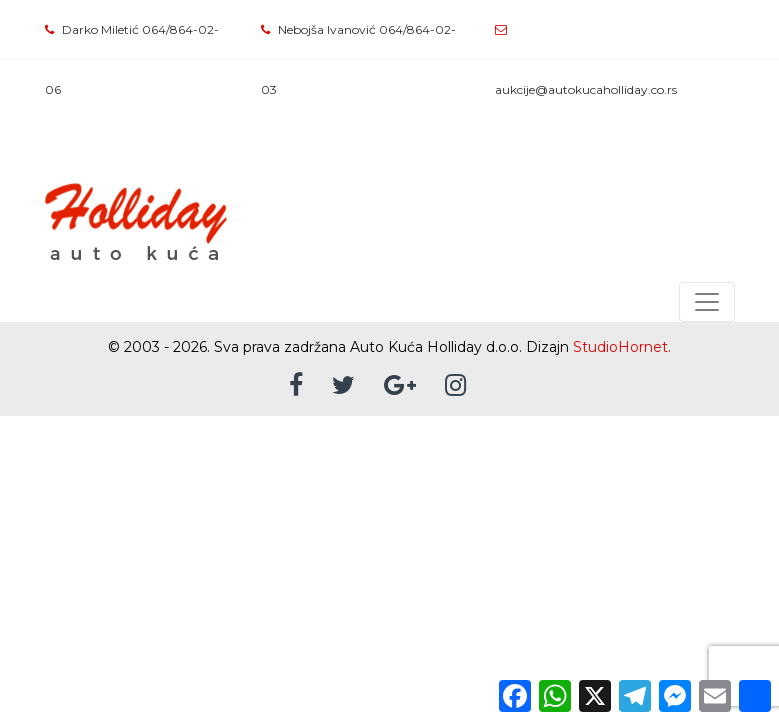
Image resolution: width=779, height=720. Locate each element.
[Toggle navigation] (707, 302)
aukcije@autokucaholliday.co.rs (586, 89)
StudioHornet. (622, 347)
